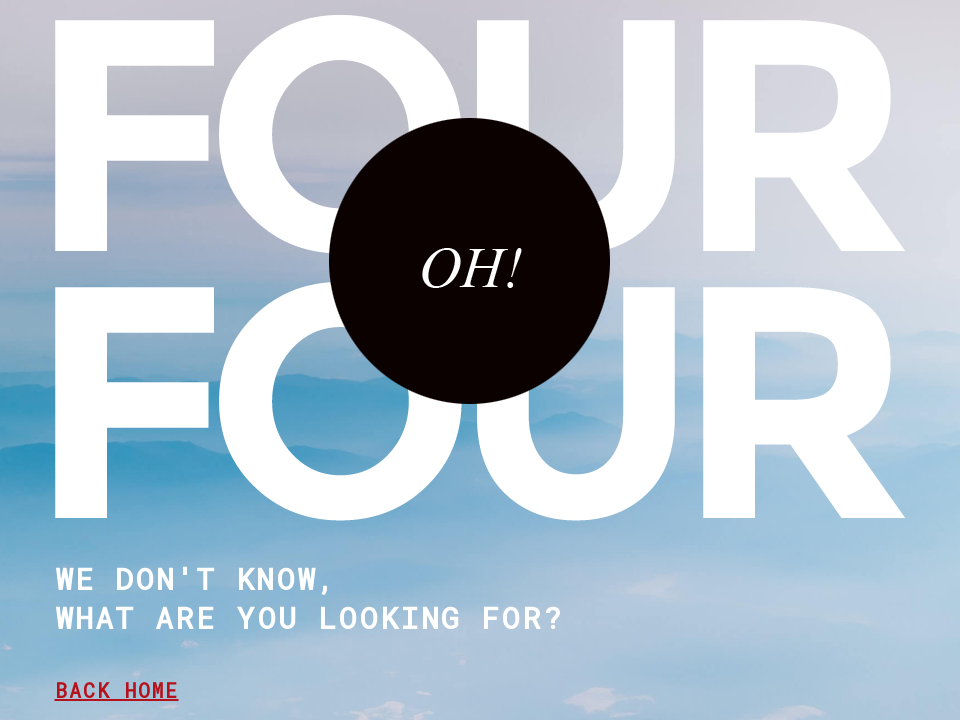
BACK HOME (117, 690)
